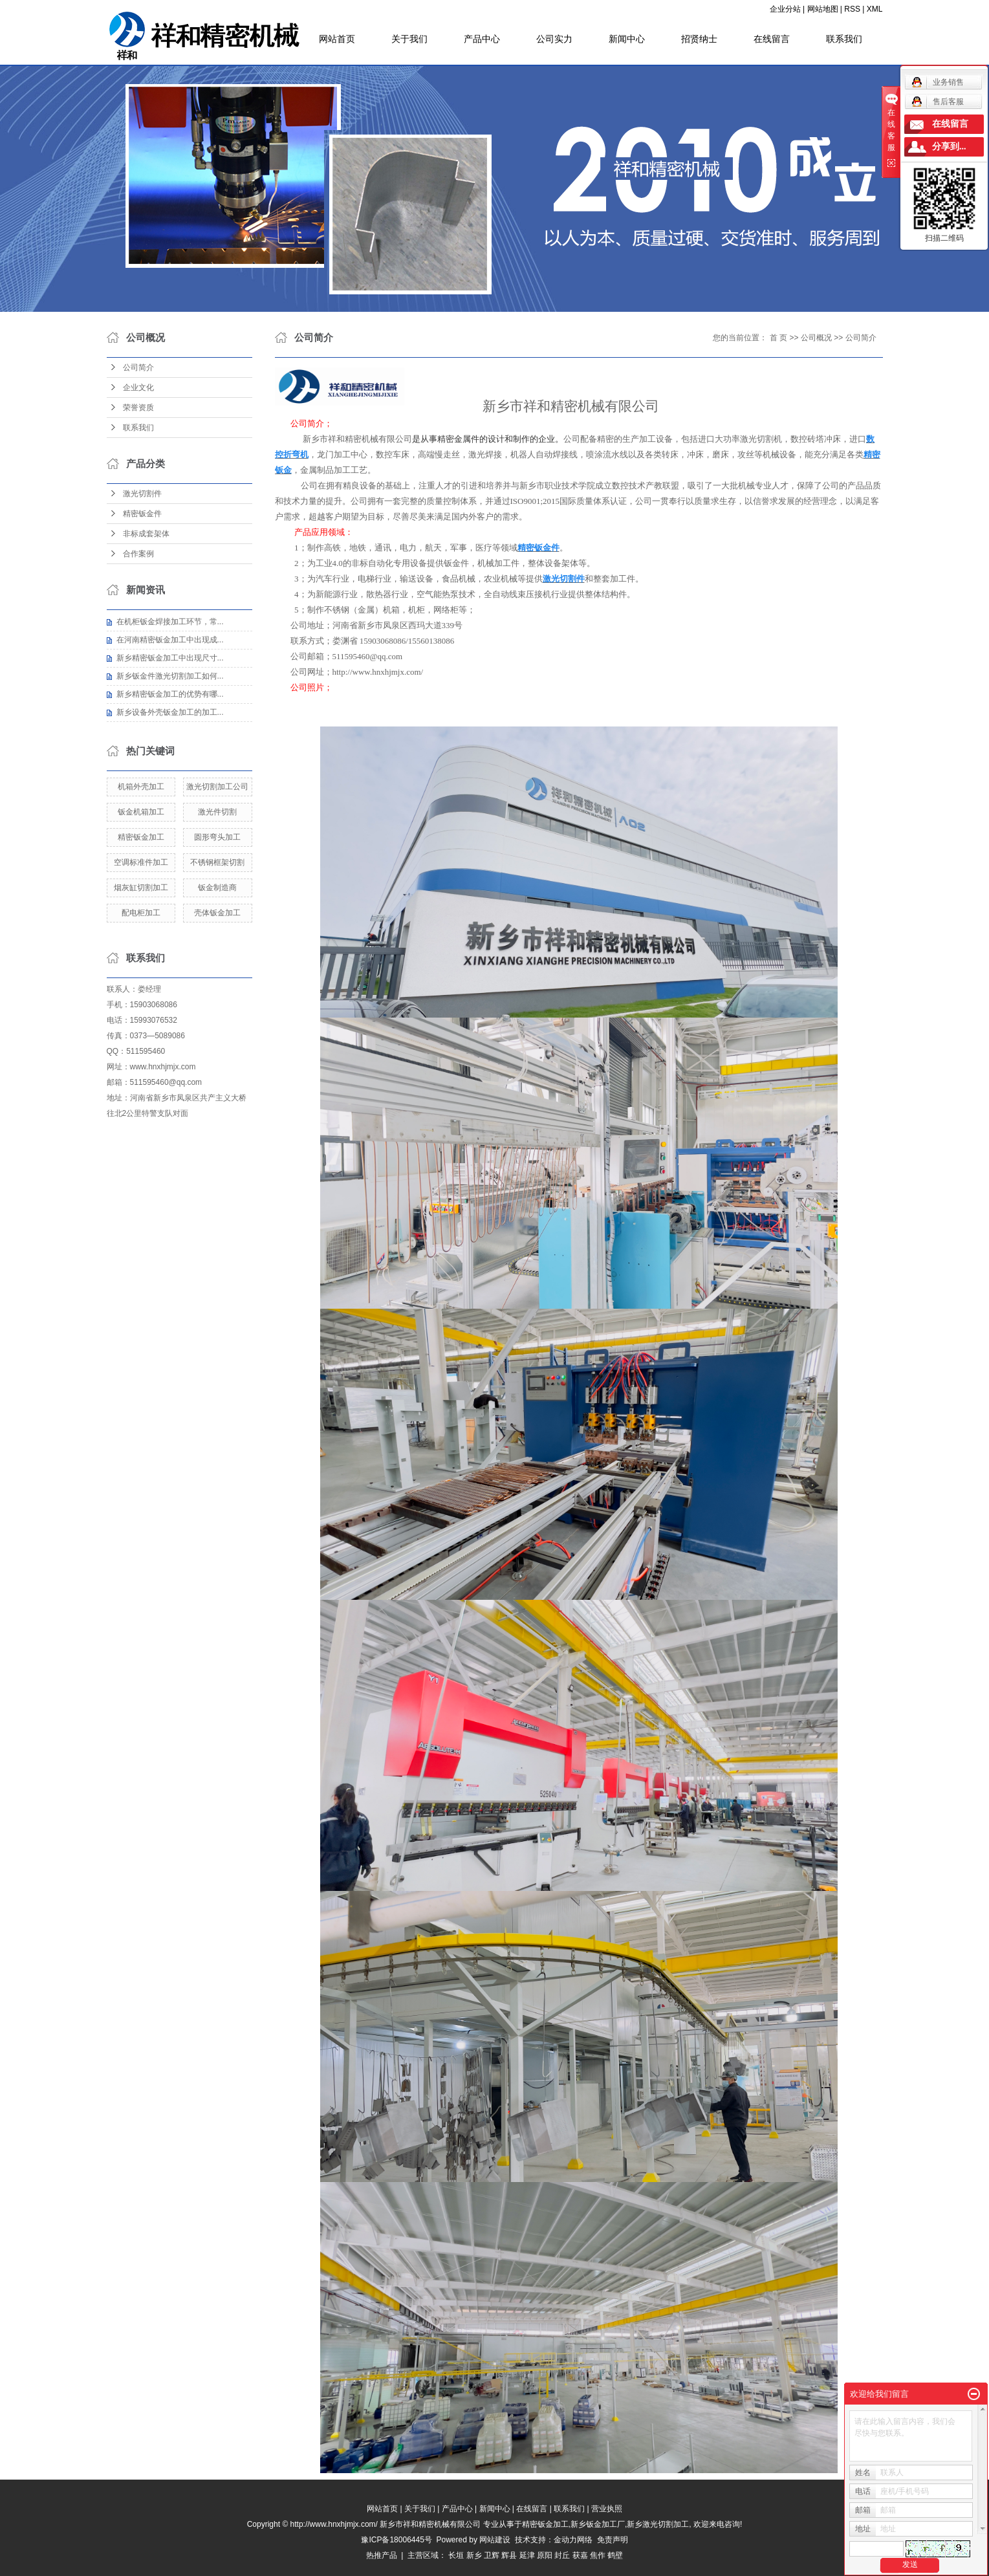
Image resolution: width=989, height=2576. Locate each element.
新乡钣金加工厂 (598, 2524)
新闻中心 (627, 39)
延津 (527, 2555)
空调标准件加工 (141, 862)
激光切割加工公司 (217, 786)
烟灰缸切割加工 (141, 887)
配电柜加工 (141, 912)
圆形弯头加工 (217, 837)
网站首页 (337, 39)
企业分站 (785, 9)
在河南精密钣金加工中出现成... (170, 639)
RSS (852, 9)
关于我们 (409, 39)
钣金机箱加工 (141, 811)
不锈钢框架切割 (217, 862)
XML (875, 9)
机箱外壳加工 (141, 786)
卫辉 (491, 2555)
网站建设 (494, 2539)
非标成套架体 (146, 533)
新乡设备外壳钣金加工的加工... (170, 712)
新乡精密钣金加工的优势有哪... (170, 694)
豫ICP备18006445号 (396, 2539)
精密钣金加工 (141, 837)
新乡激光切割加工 (658, 2524)
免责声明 (612, 2539)
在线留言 (772, 39)
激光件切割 (217, 811)
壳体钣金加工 (217, 912)
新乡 (474, 2555)
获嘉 (580, 2555)
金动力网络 (575, 2539)
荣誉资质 (138, 407)
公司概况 (816, 337)
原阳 (544, 2555)
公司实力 (554, 39)
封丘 (562, 2555)
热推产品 (381, 2555)
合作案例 (138, 553)
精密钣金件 (142, 513)
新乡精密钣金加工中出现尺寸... (170, 657)
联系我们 (844, 39)
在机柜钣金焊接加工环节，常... (170, 621)
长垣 (456, 2555)
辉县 (509, 2555)
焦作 (597, 2555)
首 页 (778, 337)
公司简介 (138, 367)
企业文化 (138, 387)
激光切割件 (142, 493)
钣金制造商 (217, 887)
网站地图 (822, 9)
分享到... (949, 146)
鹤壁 (615, 2555)
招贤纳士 (699, 39)
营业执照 (606, 2508)
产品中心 (482, 39)
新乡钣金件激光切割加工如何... (170, 676)
